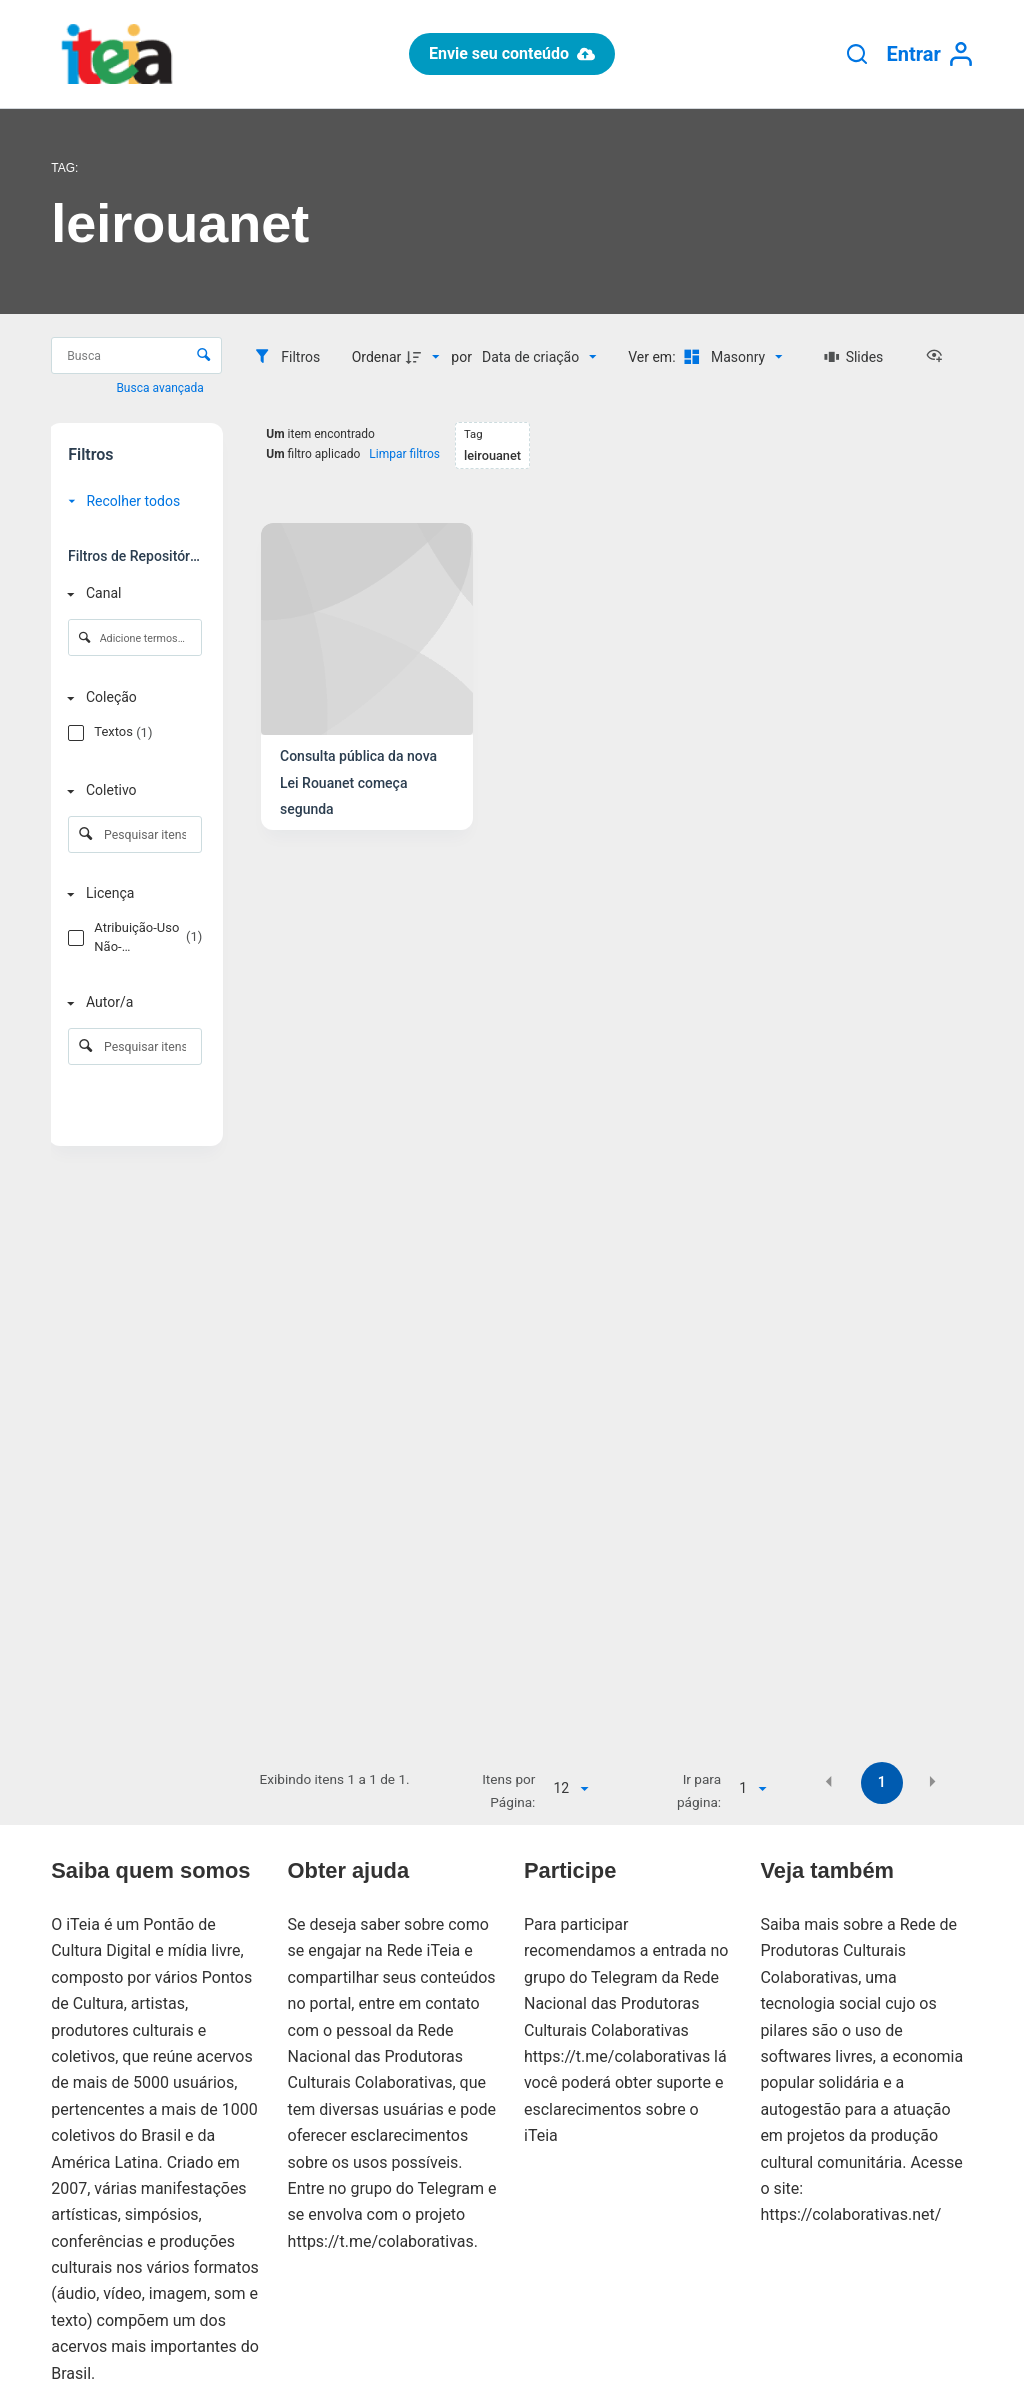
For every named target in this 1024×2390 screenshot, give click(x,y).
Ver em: (653, 357)
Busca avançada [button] (161, 388)
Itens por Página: (508, 1790)
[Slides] (853, 357)
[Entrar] (930, 54)
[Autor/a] (131, 1003)
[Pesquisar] (857, 54)
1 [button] (882, 1782)
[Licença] (131, 894)
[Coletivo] (131, 790)
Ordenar (377, 357)
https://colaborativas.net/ (850, 2214)
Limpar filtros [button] (404, 454)
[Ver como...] (939, 357)
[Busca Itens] (136, 355)
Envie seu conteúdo (512, 53)
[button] (829, 1781)
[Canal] (131, 593)
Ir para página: (699, 1790)
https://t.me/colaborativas (381, 2241)
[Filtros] (286, 357)
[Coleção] (131, 698)
